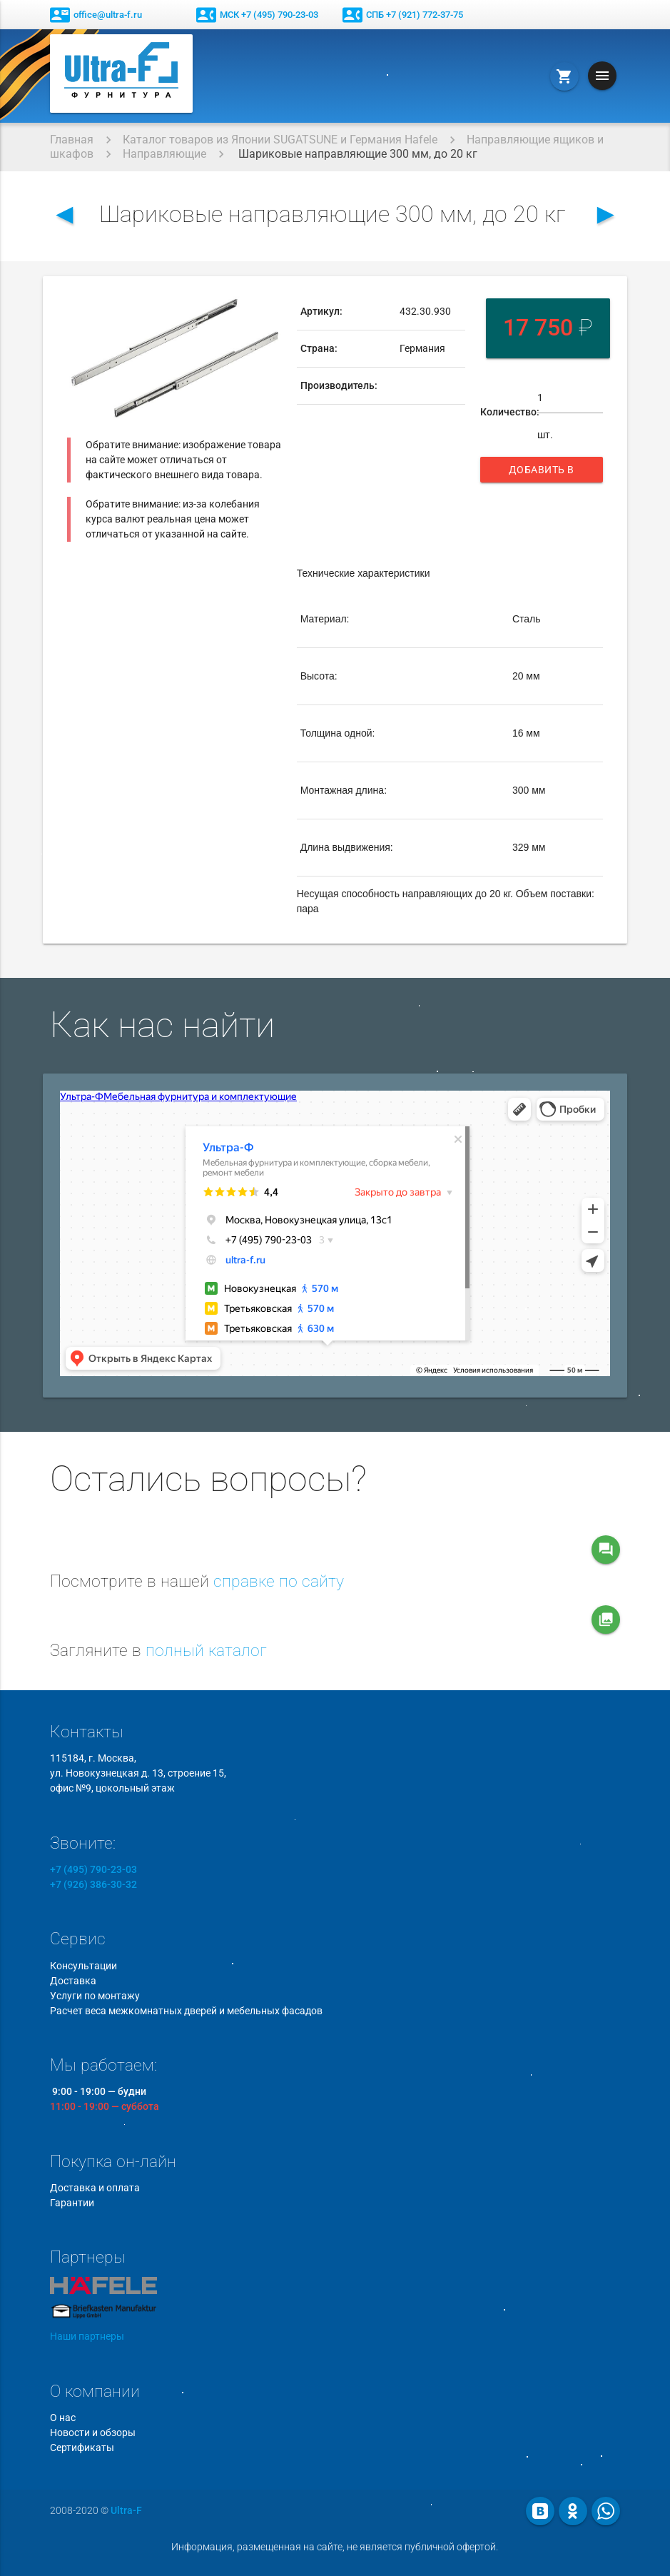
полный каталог (206, 1650)
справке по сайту (278, 1581)
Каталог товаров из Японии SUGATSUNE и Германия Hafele (280, 139)
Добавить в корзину (544, 473)
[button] (268, 306)
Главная (71, 139)
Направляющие (164, 154)
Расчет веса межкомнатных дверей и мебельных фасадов (186, 2010)
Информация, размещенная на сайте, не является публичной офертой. (334, 2546)
